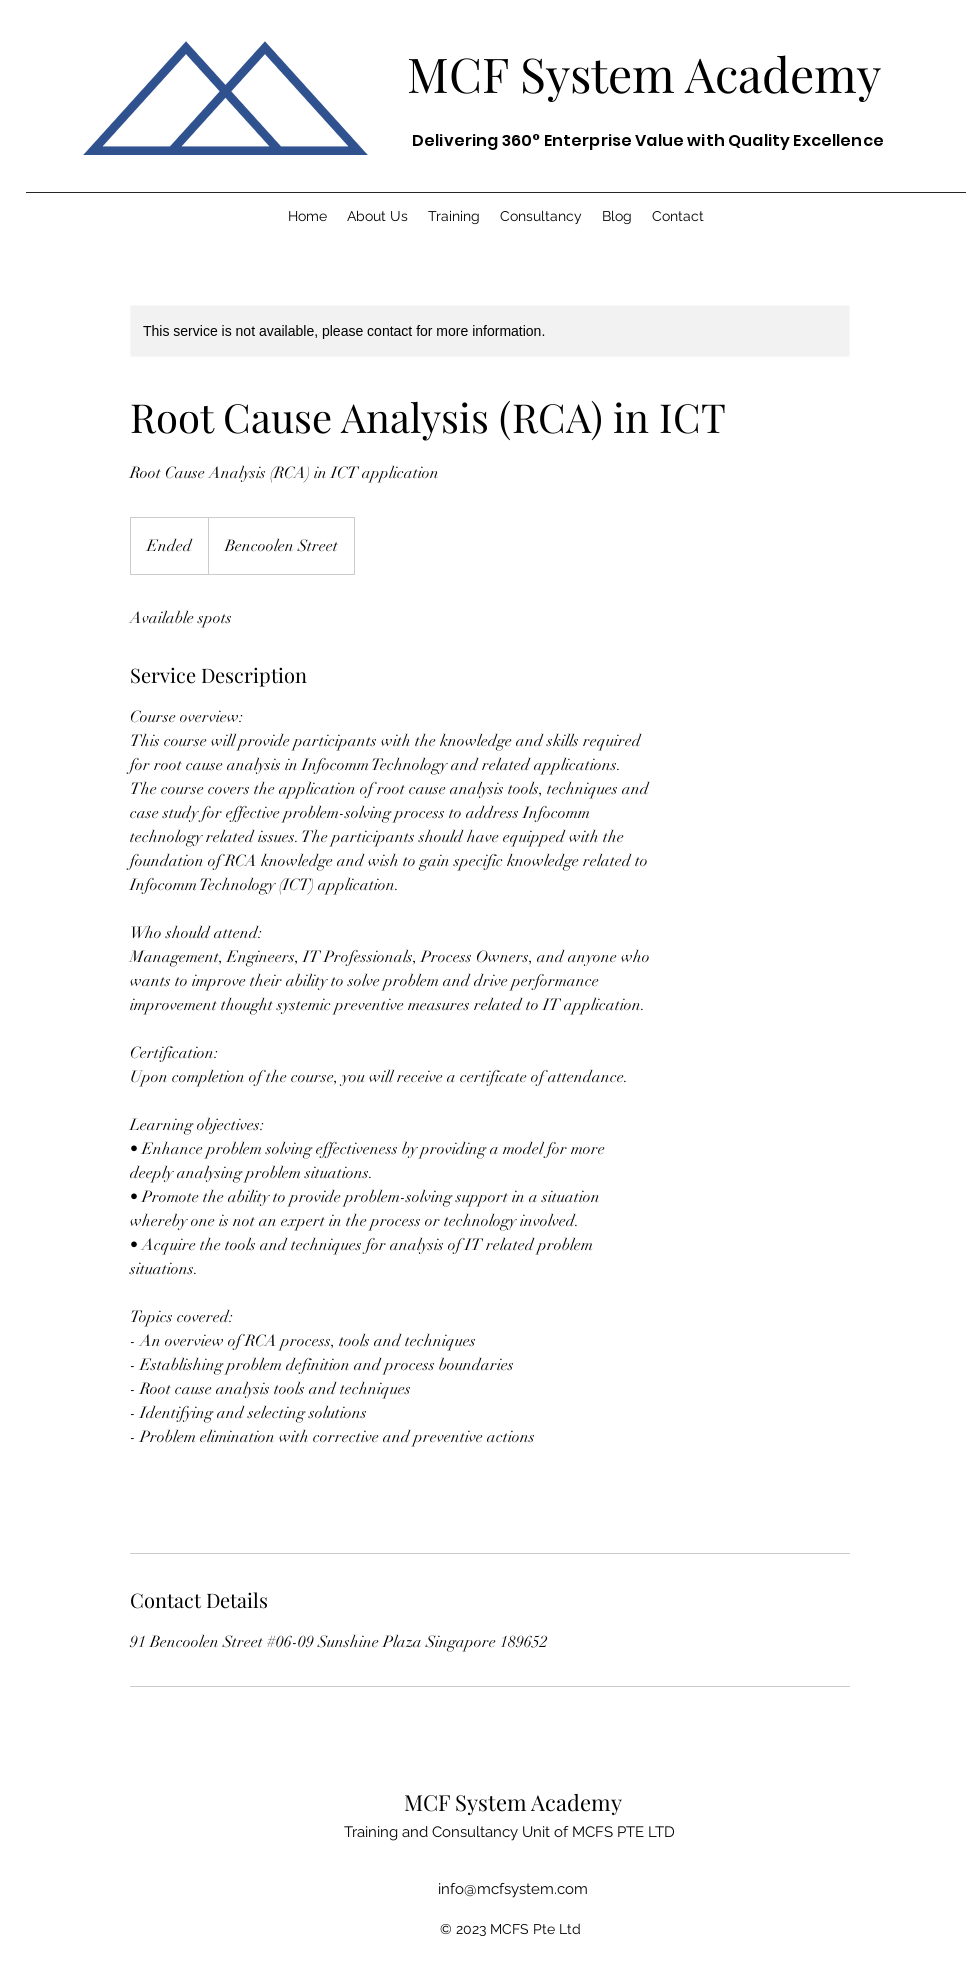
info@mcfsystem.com (513, 1889)
